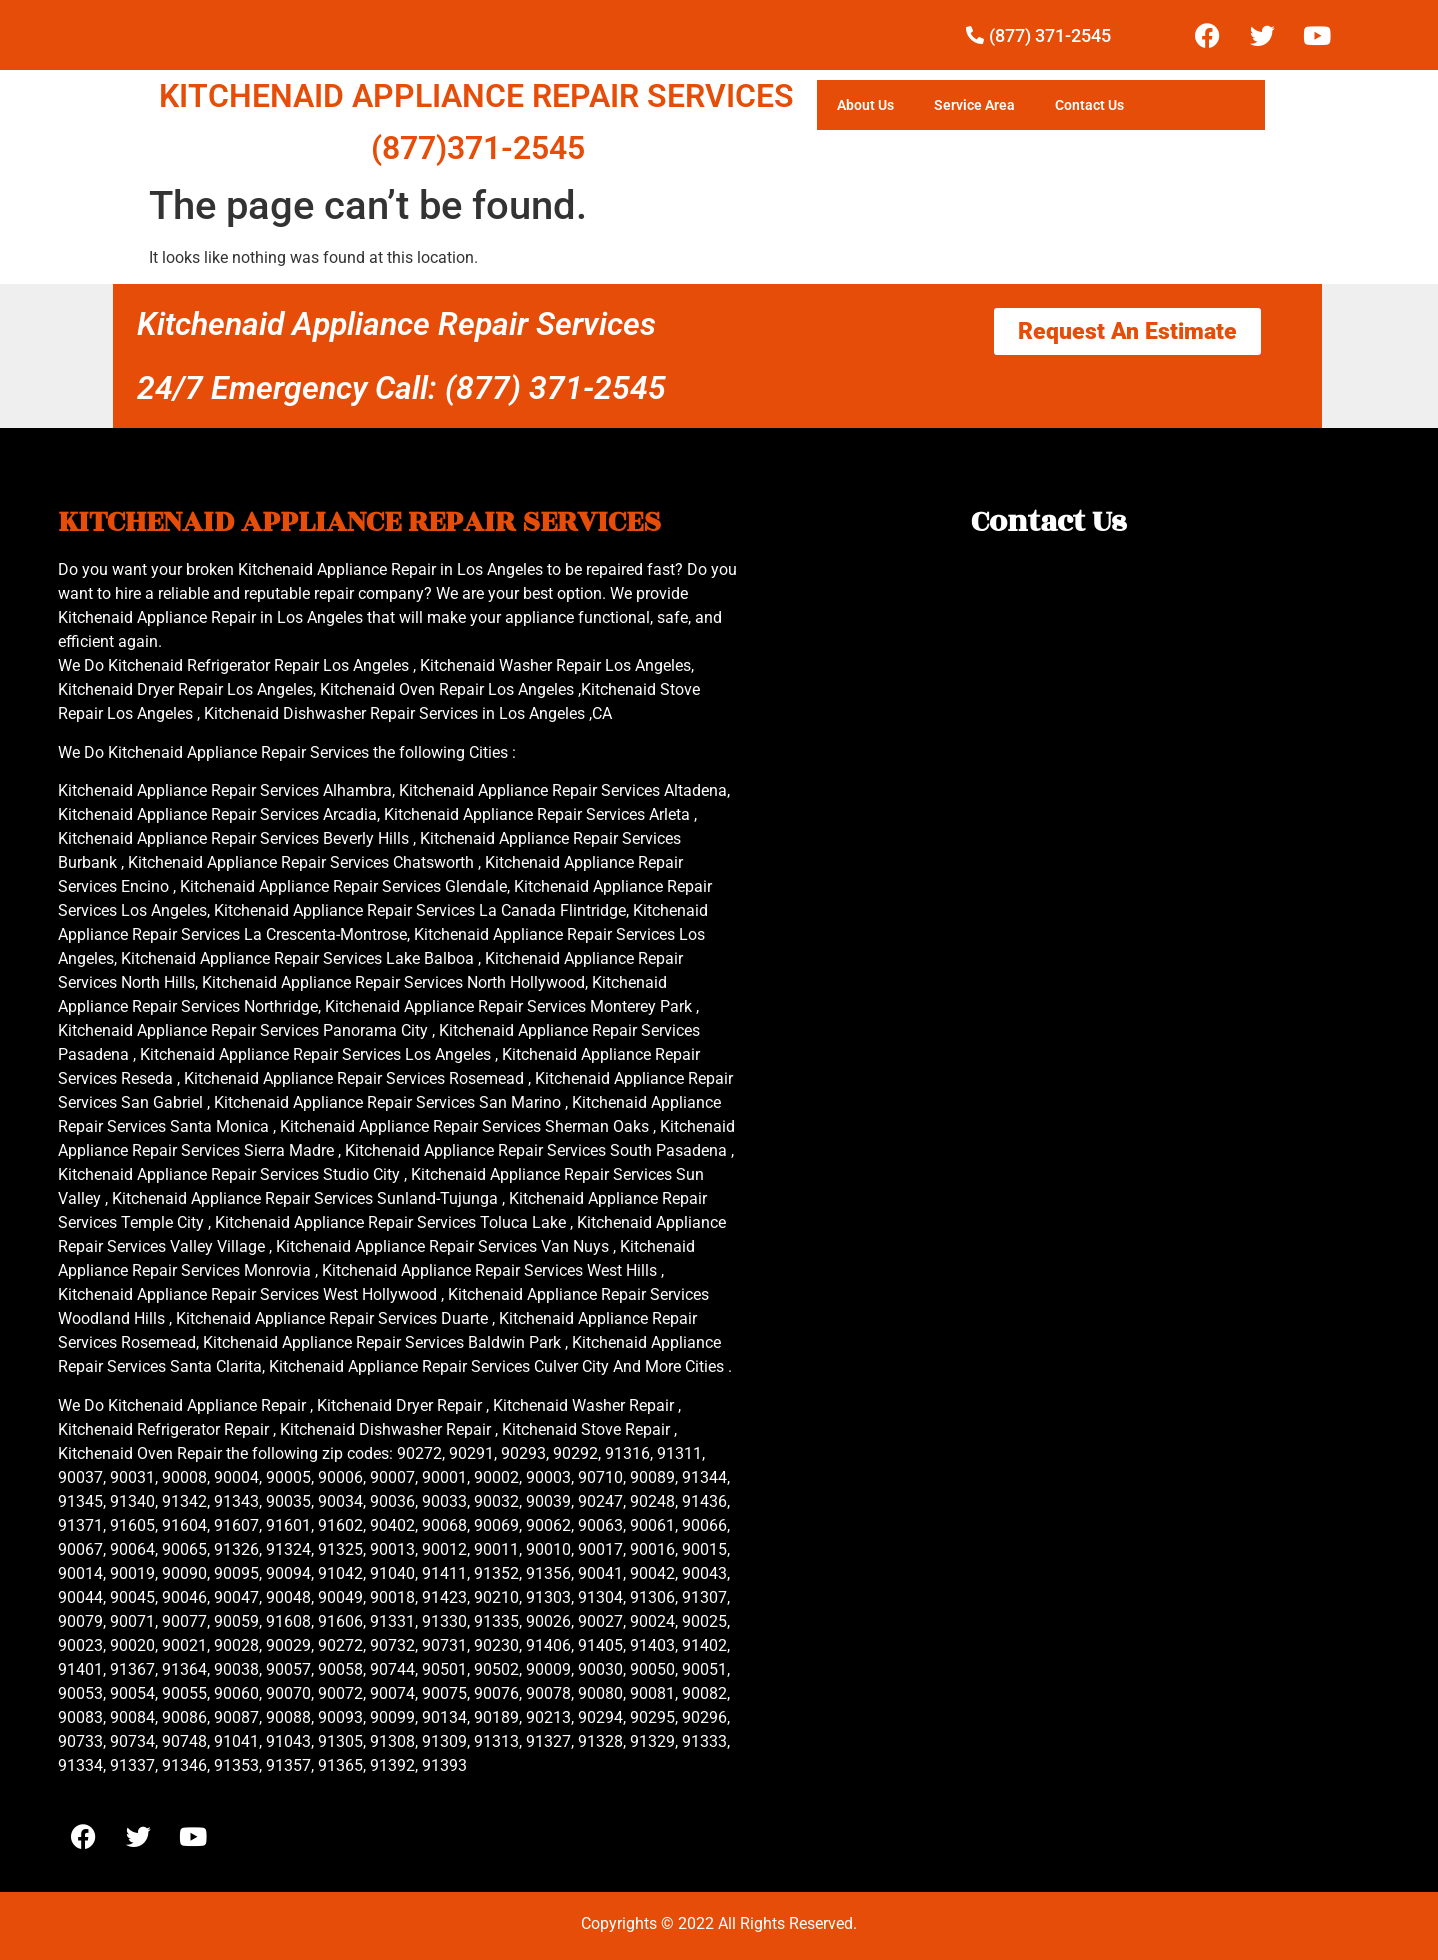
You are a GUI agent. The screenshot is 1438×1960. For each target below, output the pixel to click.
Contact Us (1089, 105)
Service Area (974, 105)
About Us (865, 105)
